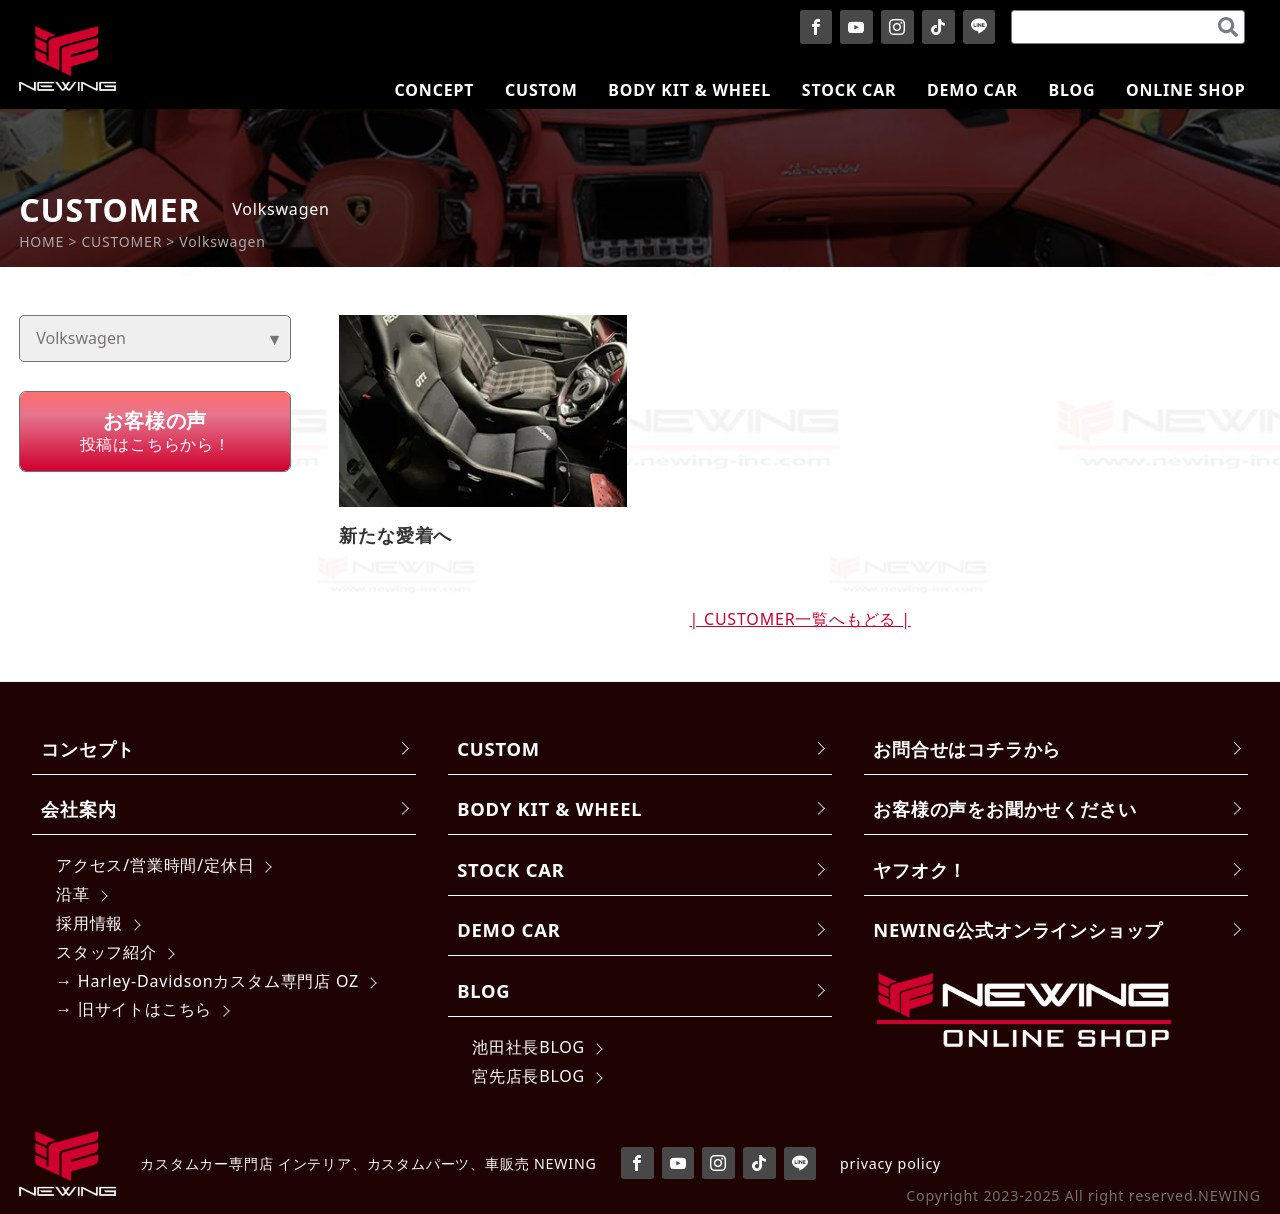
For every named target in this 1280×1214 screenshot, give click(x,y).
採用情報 (89, 923)
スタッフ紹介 (106, 952)
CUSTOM (498, 748)
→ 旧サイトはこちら (134, 1009)
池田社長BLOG (528, 1047)
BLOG (483, 990)
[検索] (1228, 27)
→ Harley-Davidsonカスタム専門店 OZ (207, 981)
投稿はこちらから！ (155, 431)
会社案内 (78, 808)
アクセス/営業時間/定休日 (155, 865)
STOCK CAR (511, 869)
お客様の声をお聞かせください (1004, 808)
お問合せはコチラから (967, 748)
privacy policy (890, 1163)
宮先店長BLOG (528, 1076)
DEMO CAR (508, 929)
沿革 (73, 894)
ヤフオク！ (920, 869)
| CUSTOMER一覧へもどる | (799, 619)
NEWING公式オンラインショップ (1018, 929)
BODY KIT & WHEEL (549, 808)
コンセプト (88, 748)
